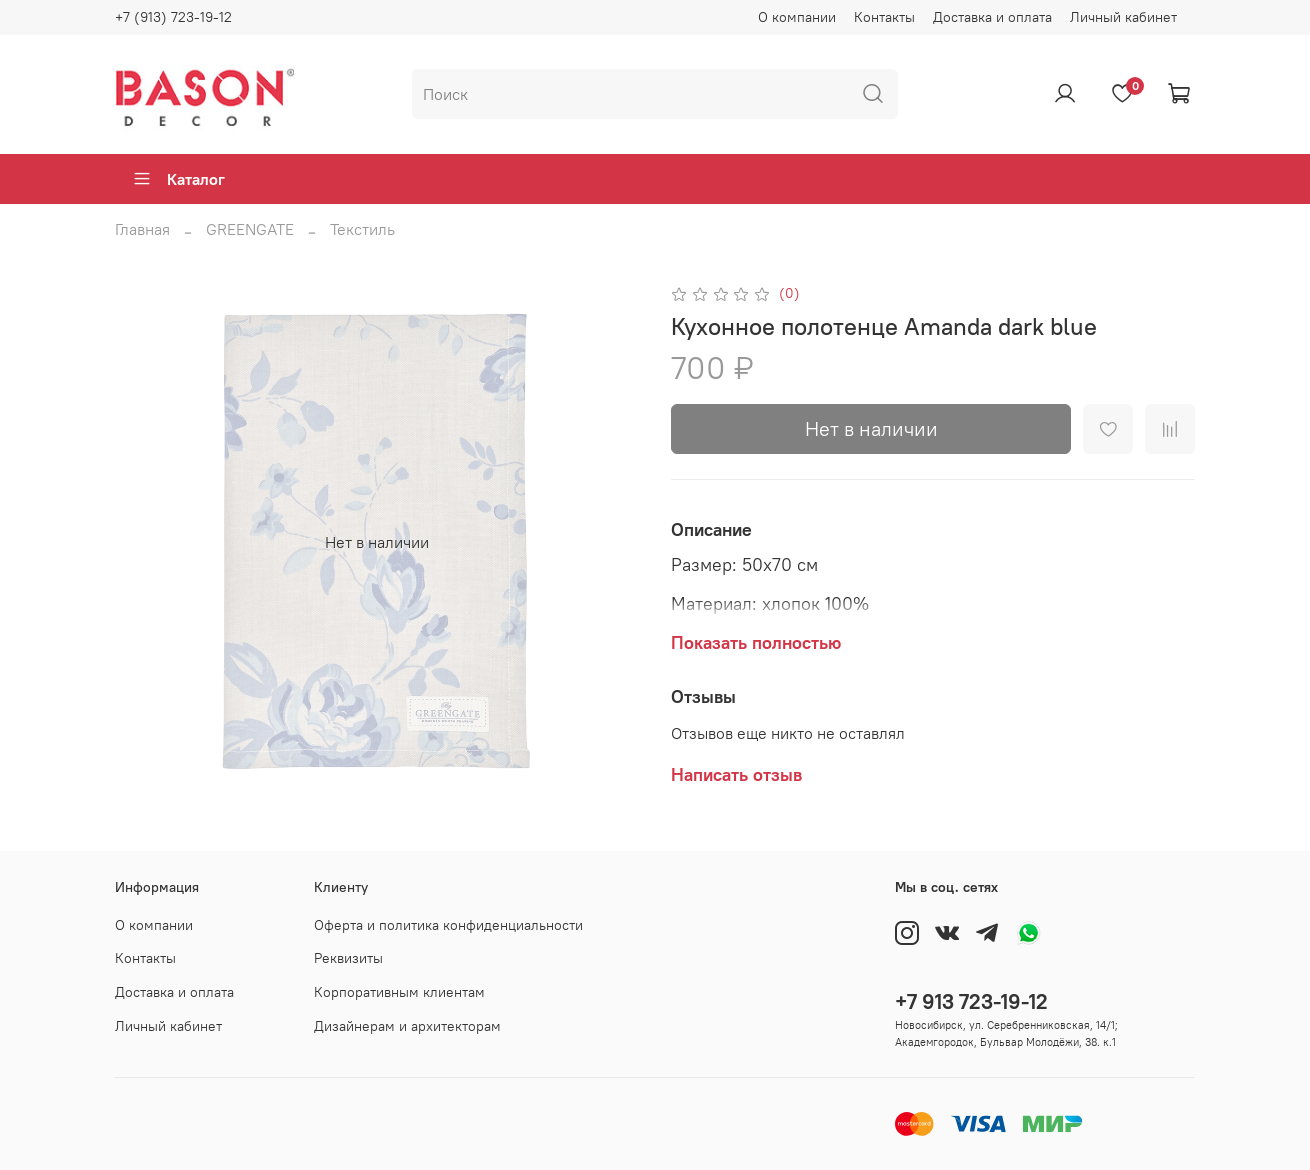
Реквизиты (348, 958)
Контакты (884, 17)
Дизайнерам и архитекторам (407, 1026)
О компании (797, 17)
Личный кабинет (1123, 17)
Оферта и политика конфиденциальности (448, 925)
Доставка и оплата (992, 17)
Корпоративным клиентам (399, 992)
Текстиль (362, 229)
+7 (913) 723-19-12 (173, 17)
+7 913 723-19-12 (971, 1001)
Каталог (178, 179)
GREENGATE (250, 229)
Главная (142, 229)
